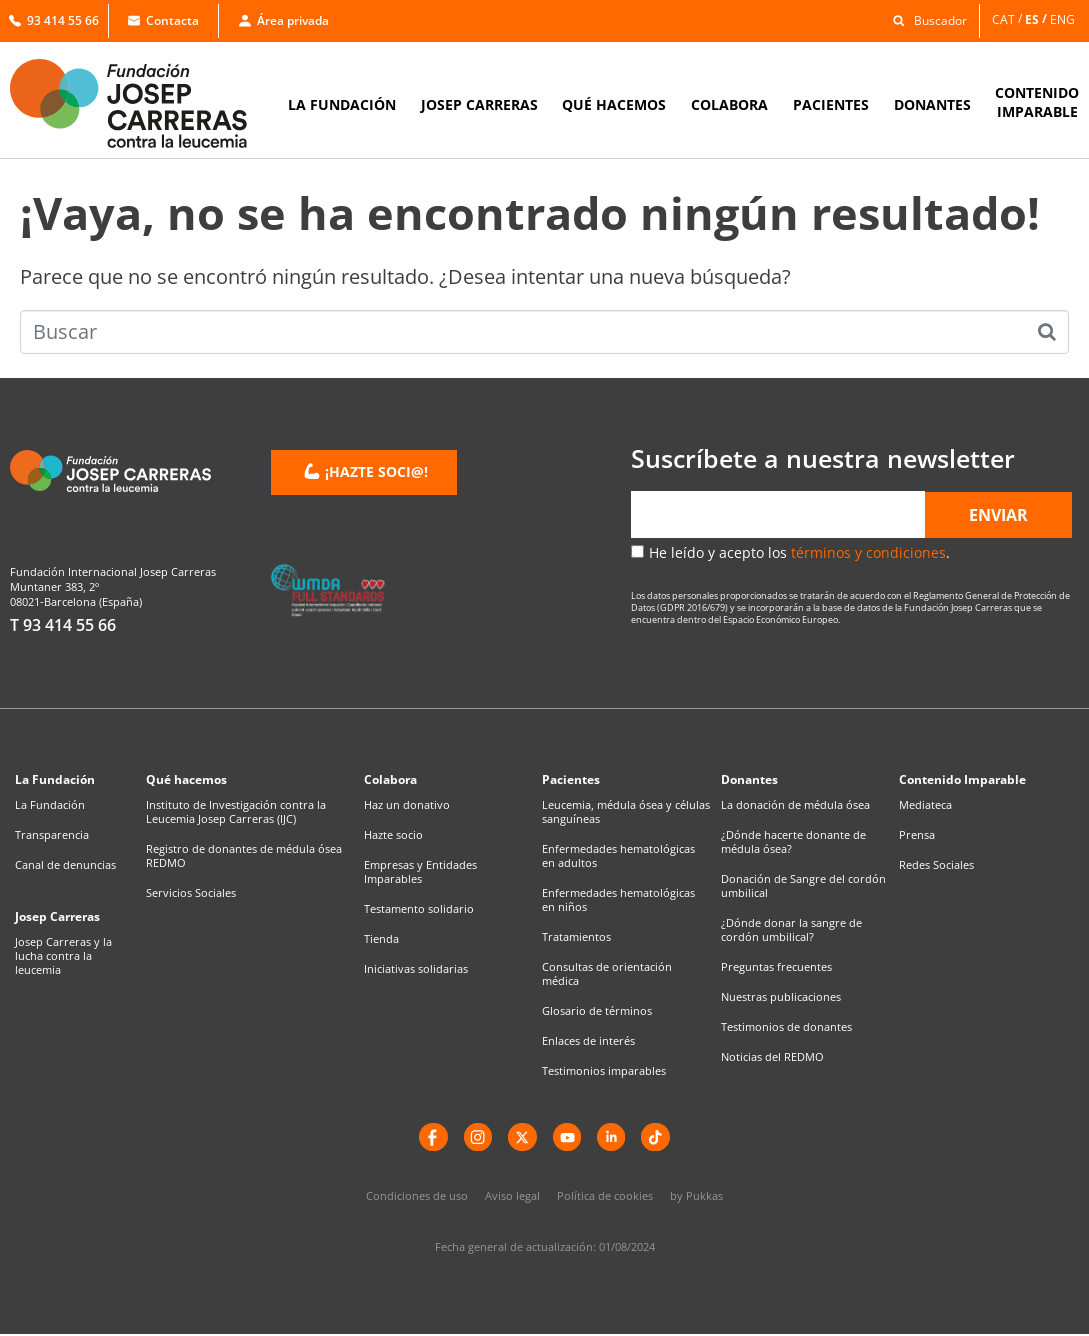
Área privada (284, 20)
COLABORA (729, 104)
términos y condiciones (868, 552)
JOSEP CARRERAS (479, 104)
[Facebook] (430, 1138)
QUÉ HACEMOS (614, 104)
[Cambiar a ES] (1037, 19)
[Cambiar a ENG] (1064, 19)
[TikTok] (660, 1138)
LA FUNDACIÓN (342, 104)
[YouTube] (568, 1138)
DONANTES (932, 104)
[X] (522, 1138)
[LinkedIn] (614, 1138)
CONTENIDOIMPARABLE (1037, 102)
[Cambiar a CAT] (1008, 19)
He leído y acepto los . (799, 552)
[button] (924, 19)
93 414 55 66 (54, 20)
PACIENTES (831, 104)
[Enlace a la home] (141, 103)
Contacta (163, 20)
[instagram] (476, 1138)
